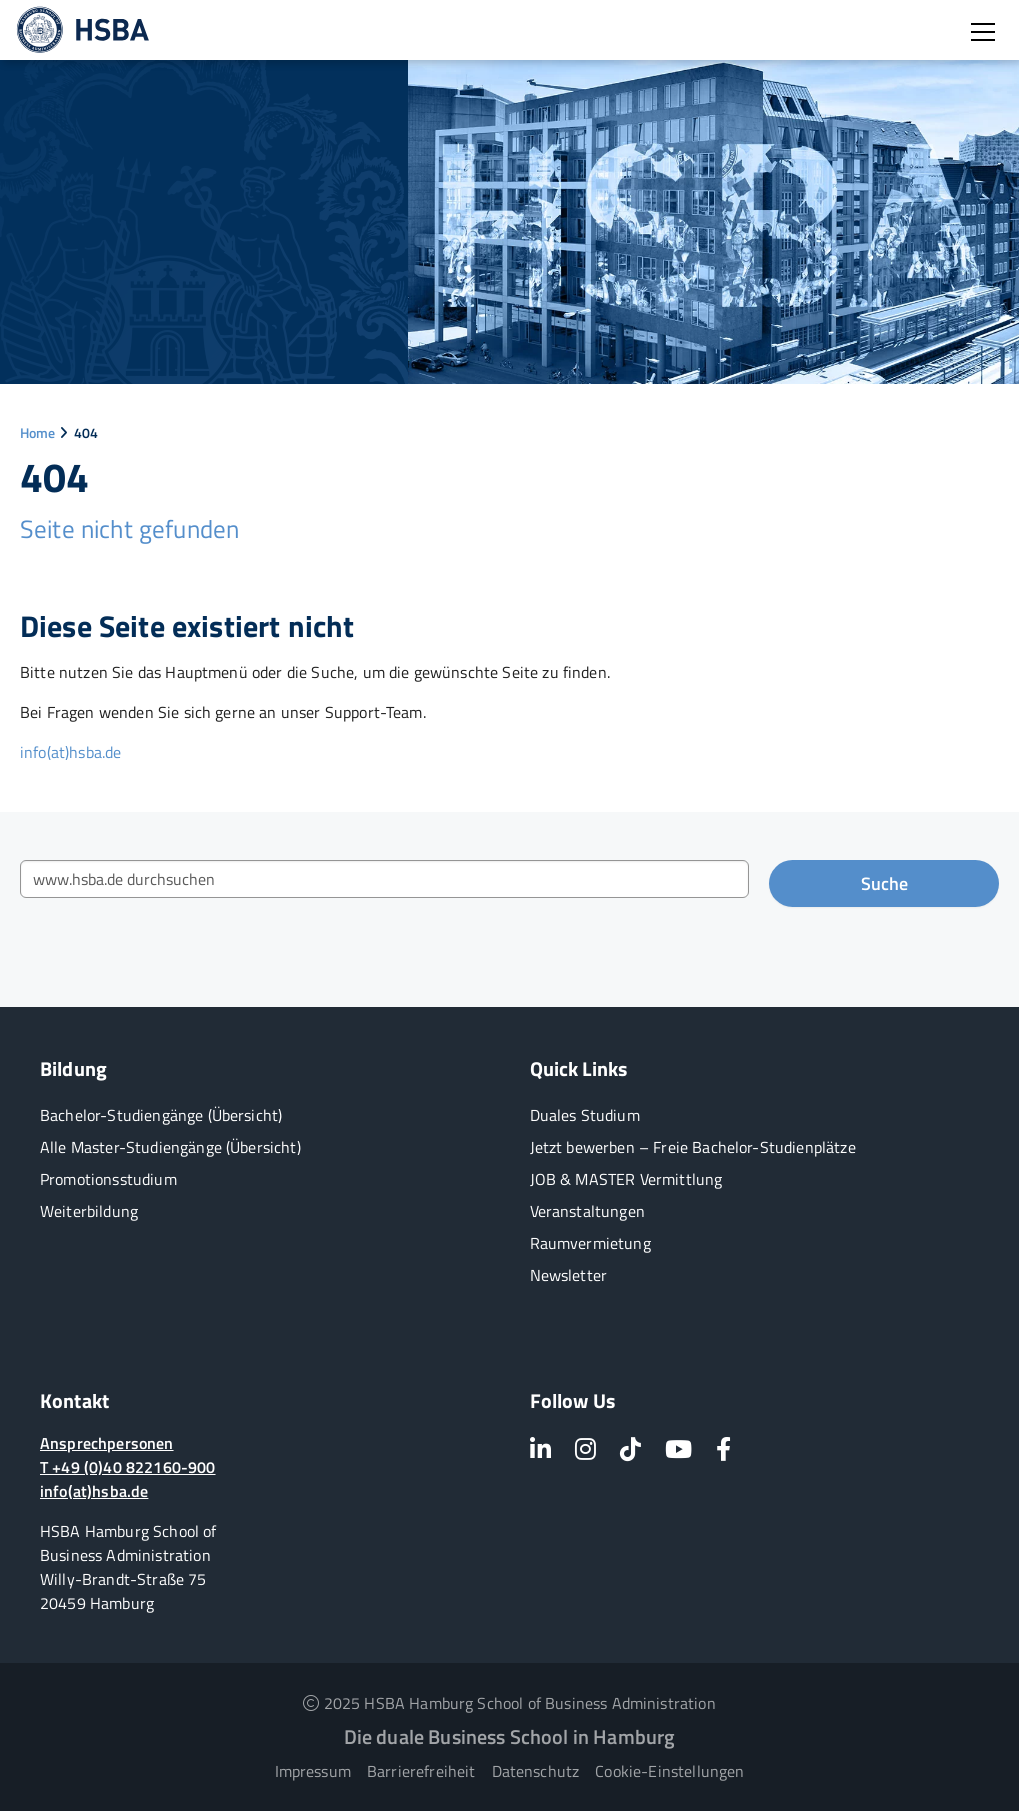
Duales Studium (585, 1115)
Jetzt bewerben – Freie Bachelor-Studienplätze (693, 1147)
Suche (884, 883)
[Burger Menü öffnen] (983, 32)
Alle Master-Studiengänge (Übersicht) (170, 1147)
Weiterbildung (89, 1211)
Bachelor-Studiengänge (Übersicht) (161, 1115)
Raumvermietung (590, 1243)
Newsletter (569, 1275)
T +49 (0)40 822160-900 (128, 1467)
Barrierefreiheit (421, 1771)
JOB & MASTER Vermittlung (626, 1179)
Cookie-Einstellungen (669, 1771)
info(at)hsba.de (70, 752)
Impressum (313, 1771)
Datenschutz (536, 1771)
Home (38, 432)
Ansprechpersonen (107, 1443)
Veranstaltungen (587, 1211)
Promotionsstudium (108, 1179)
